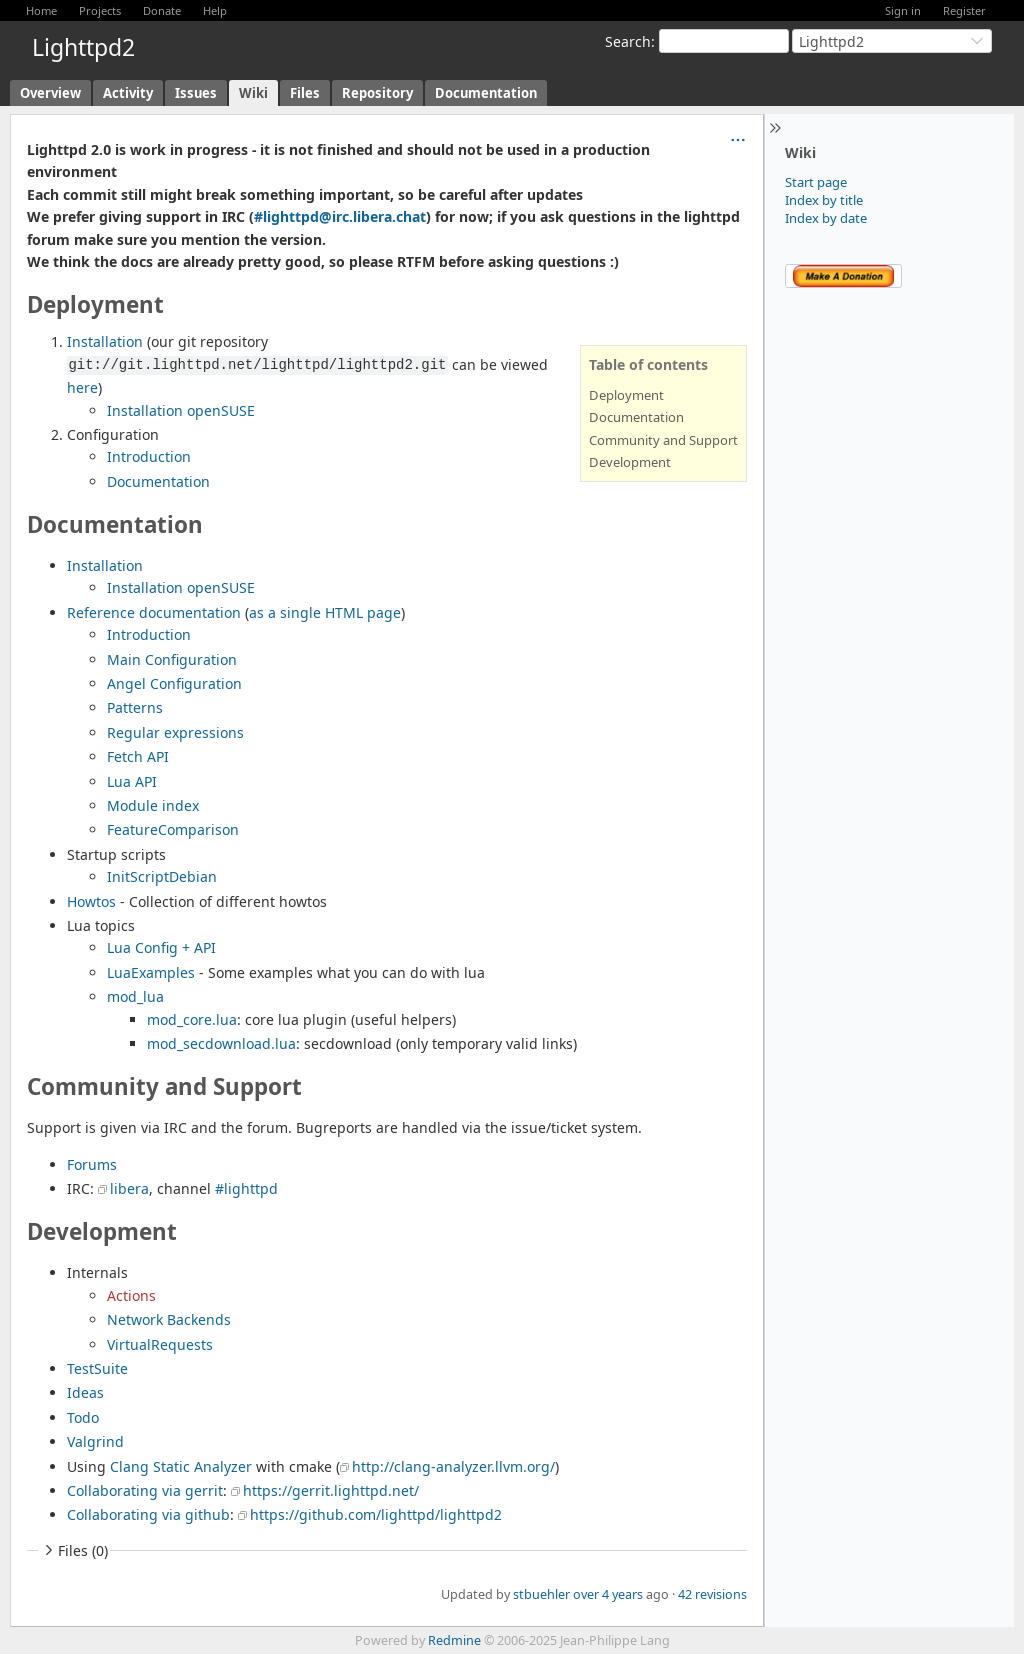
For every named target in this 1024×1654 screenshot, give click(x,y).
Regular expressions (175, 732)
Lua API (132, 781)
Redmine (454, 1640)
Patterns (135, 707)
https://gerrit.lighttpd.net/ (331, 1490)
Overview (50, 93)
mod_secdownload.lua (221, 1043)
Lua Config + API (161, 947)
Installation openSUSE (181, 410)
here (82, 387)
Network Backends (169, 1319)
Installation (105, 341)
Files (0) (74, 1550)
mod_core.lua (192, 1019)
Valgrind (95, 1441)
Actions (131, 1295)
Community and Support (663, 440)
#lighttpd (246, 1188)
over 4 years (608, 1594)
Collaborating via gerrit (145, 1490)
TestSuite (97, 1368)
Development (630, 462)
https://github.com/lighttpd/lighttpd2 (376, 1514)
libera (129, 1188)
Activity (128, 93)
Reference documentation (154, 612)
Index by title (824, 200)
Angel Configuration (174, 683)
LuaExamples (151, 972)
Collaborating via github (148, 1514)
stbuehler (541, 1594)
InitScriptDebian (162, 876)
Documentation (486, 93)
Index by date (826, 218)
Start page (816, 182)
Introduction (149, 456)
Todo (83, 1417)
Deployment (626, 395)
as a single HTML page (325, 612)
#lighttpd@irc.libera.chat (340, 216)
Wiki (253, 93)
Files (305, 93)
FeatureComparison (173, 829)
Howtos (91, 901)
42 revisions (712, 1594)
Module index (153, 805)
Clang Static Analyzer (181, 1466)
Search (628, 41)
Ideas (85, 1392)
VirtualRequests (160, 1344)
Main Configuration (172, 659)
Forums (92, 1164)
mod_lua (135, 996)
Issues (196, 93)
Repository (377, 93)
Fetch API (138, 756)
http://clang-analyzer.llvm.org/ (453, 1466)
